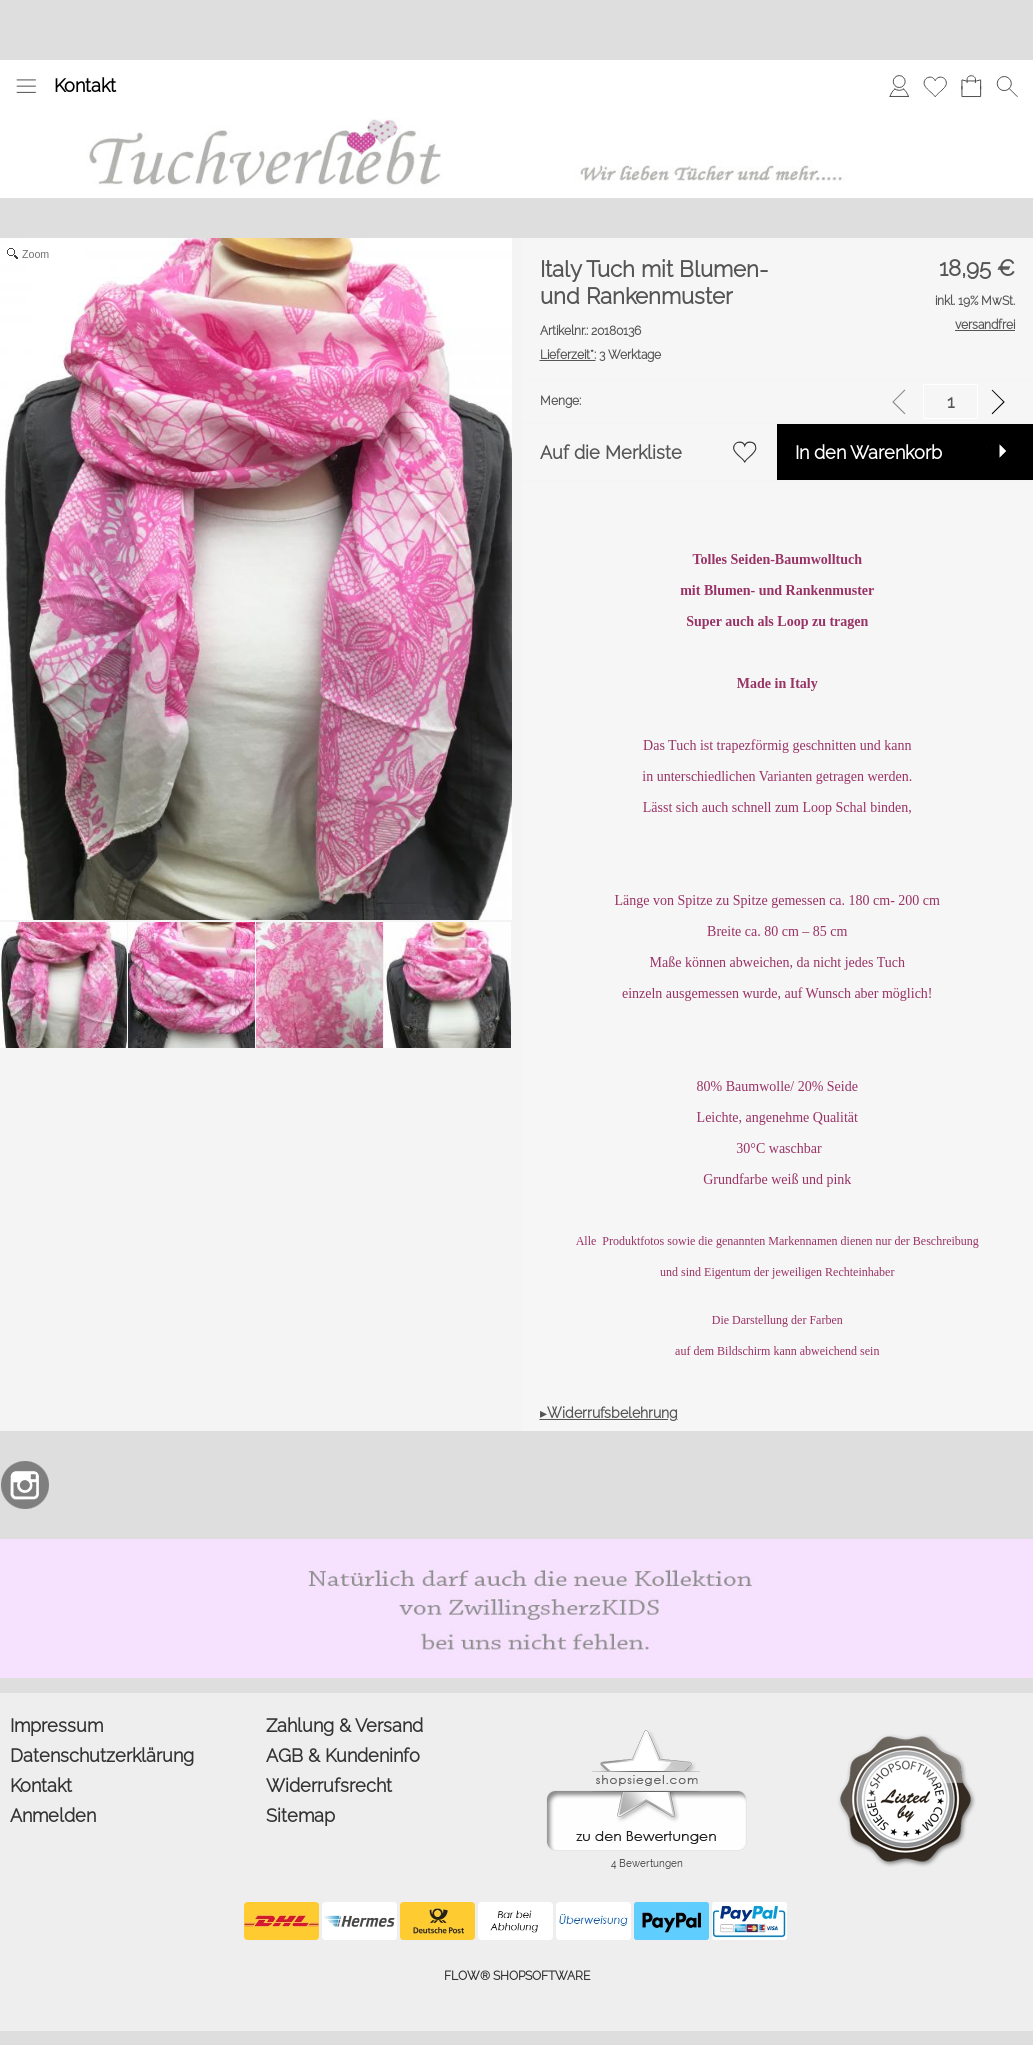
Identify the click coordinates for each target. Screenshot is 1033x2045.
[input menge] (950, 401)
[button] (26, 86)
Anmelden (53, 1815)
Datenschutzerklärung (102, 1755)
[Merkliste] (935, 86)
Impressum (56, 1725)
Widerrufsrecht (329, 1785)
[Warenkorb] (971, 86)
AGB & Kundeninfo (343, 1755)
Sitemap (300, 1815)
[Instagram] (25, 1485)
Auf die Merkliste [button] (611, 452)
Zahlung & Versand (344, 1725)
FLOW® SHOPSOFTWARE (517, 1976)
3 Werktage (600, 355)
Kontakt (85, 85)
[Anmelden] (899, 86)
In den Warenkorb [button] (868, 452)
